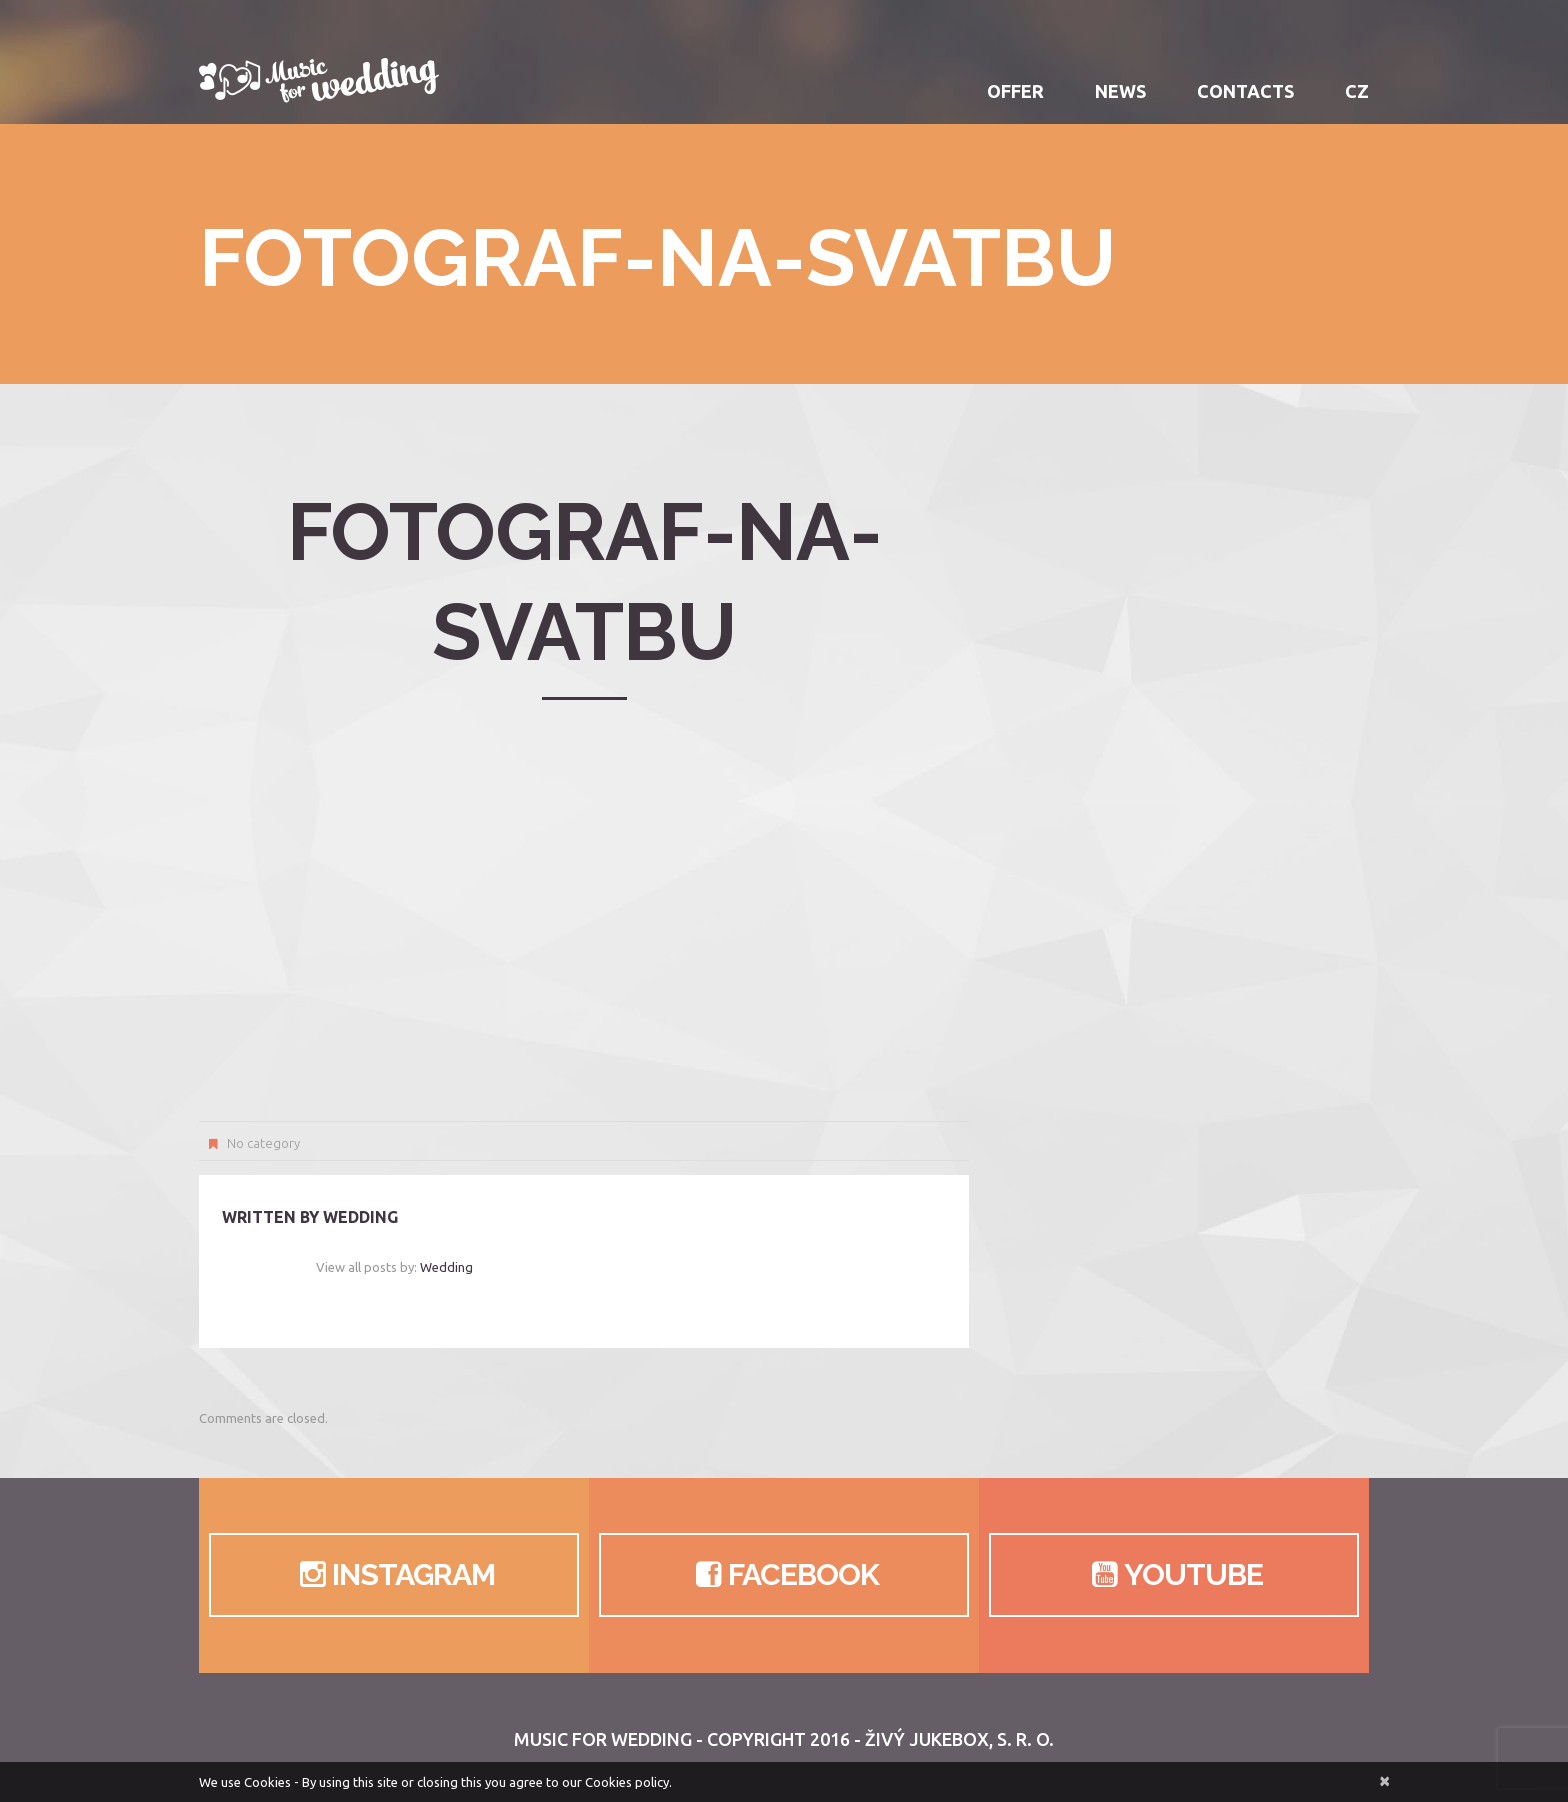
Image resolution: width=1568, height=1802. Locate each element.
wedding (360, 1217)
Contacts (1245, 91)
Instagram (393, 1575)
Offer (1015, 91)
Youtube (1173, 1575)
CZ (1357, 91)
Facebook (783, 1575)
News (1120, 91)
